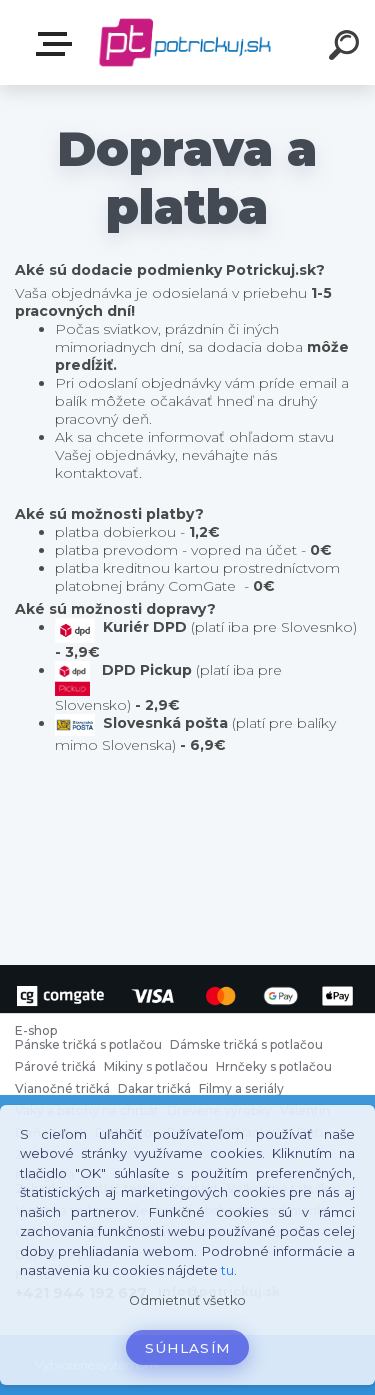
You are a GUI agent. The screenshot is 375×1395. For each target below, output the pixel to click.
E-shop (58, 44)
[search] (347, 48)
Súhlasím (188, 1348)
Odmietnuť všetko (187, 1300)
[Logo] (185, 42)
